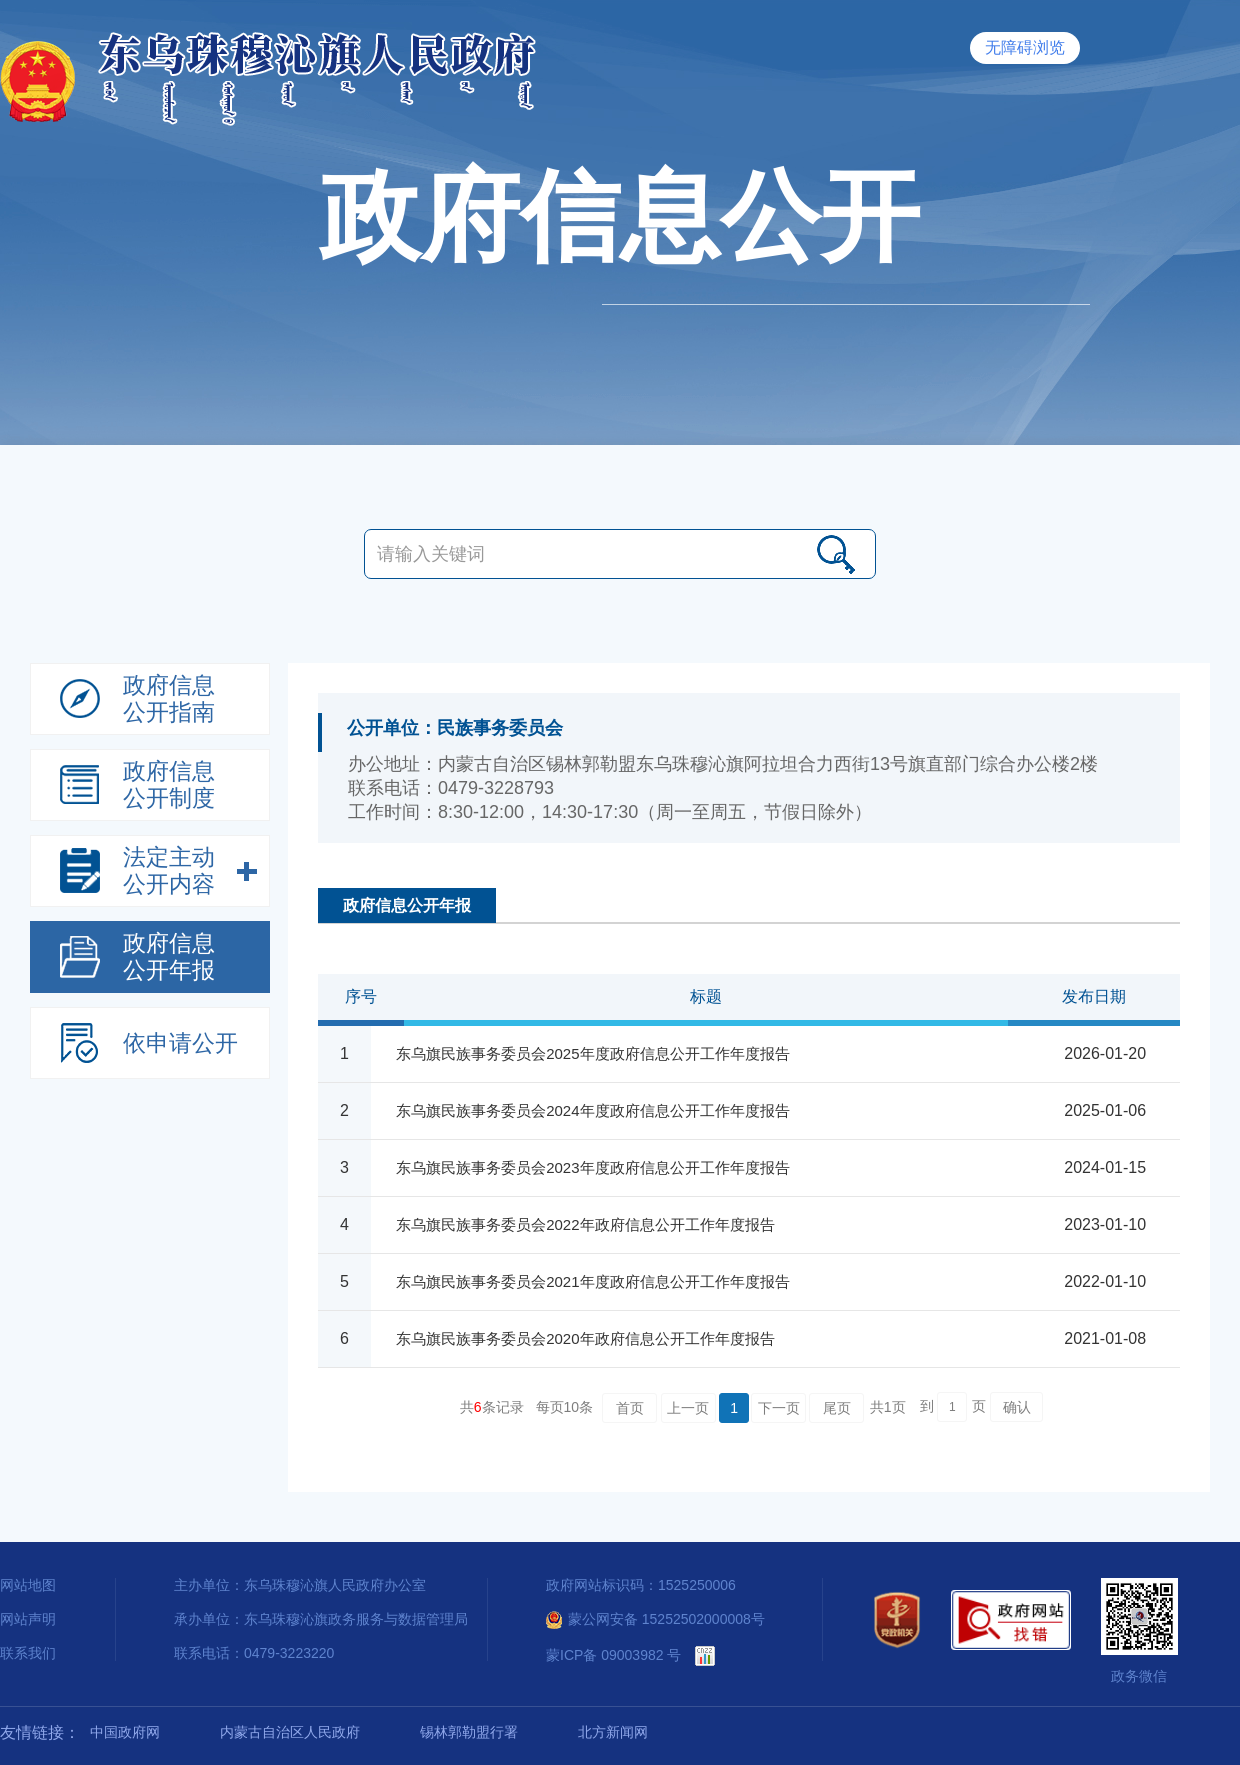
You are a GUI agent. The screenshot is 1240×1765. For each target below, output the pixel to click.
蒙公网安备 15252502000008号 (655, 1619)
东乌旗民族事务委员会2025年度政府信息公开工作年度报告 (592, 1053)
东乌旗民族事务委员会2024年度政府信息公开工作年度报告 (592, 1110)
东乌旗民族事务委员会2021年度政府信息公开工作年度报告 (592, 1281)
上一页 (688, 1408)
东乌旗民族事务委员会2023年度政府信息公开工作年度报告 (592, 1167)
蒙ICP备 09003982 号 (613, 1655)
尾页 (837, 1408)
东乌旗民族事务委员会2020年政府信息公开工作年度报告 (585, 1338)
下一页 (779, 1408)
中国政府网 (125, 1732)
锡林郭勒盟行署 (469, 1732)
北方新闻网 (613, 1732)
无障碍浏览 (1025, 47)
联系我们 (28, 1653)
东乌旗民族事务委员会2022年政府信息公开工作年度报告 (585, 1224)
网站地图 (28, 1585)
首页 (630, 1408)
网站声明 (28, 1619)
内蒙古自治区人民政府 (290, 1732)
